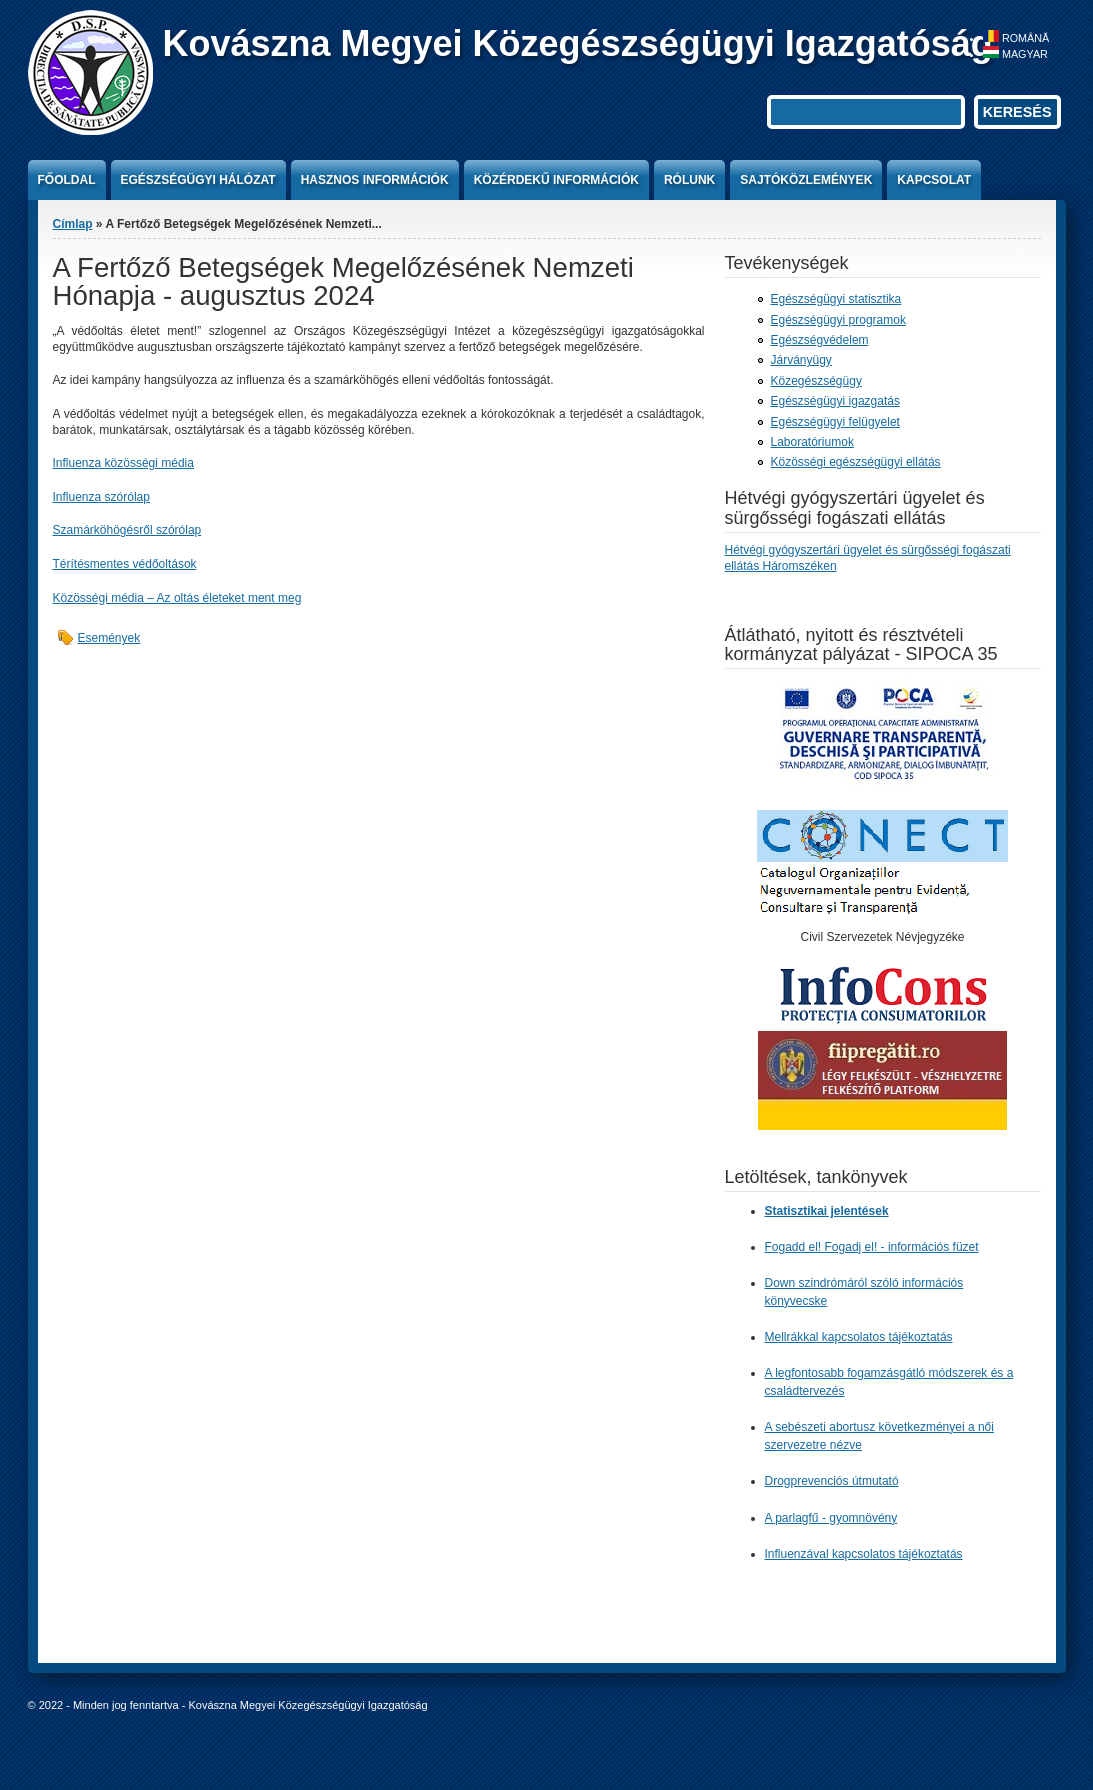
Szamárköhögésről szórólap (127, 530)
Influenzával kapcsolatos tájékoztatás (864, 1553)
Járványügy (801, 360)
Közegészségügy (816, 381)
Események (109, 638)
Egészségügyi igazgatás (835, 401)
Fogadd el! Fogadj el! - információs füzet (872, 1247)
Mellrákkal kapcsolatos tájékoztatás (859, 1337)
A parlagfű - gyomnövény (831, 1517)
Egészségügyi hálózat (198, 180)
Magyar (1015, 54)
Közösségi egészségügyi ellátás (856, 462)
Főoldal (67, 180)
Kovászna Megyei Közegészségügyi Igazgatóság (578, 43)
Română (1016, 38)
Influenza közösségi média (123, 463)
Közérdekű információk (556, 180)
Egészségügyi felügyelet (835, 422)
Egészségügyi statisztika (836, 299)
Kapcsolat (934, 180)
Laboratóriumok (812, 442)
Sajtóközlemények (806, 180)
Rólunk (689, 180)
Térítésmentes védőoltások (125, 564)
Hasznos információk (375, 180)
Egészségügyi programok (838, 320)
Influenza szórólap (101, 497)
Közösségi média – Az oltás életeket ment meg (177, 598)
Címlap (73, 224)
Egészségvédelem (820, 340)
